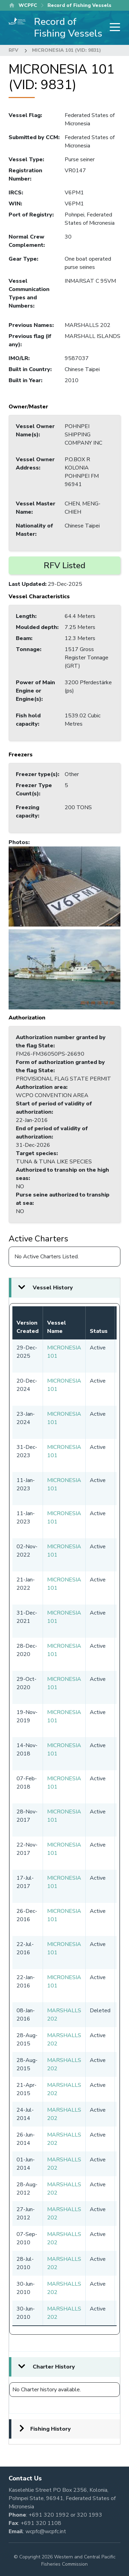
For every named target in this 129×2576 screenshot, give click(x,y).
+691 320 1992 (49, 2515)
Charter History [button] (54, 2367)
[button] (64, 886)
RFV (13, 50)
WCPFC (28, 5)
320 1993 (89, 2515)
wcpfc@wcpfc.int (45, 2531)
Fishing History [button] (50, 2429)
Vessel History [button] (53, 1287)
